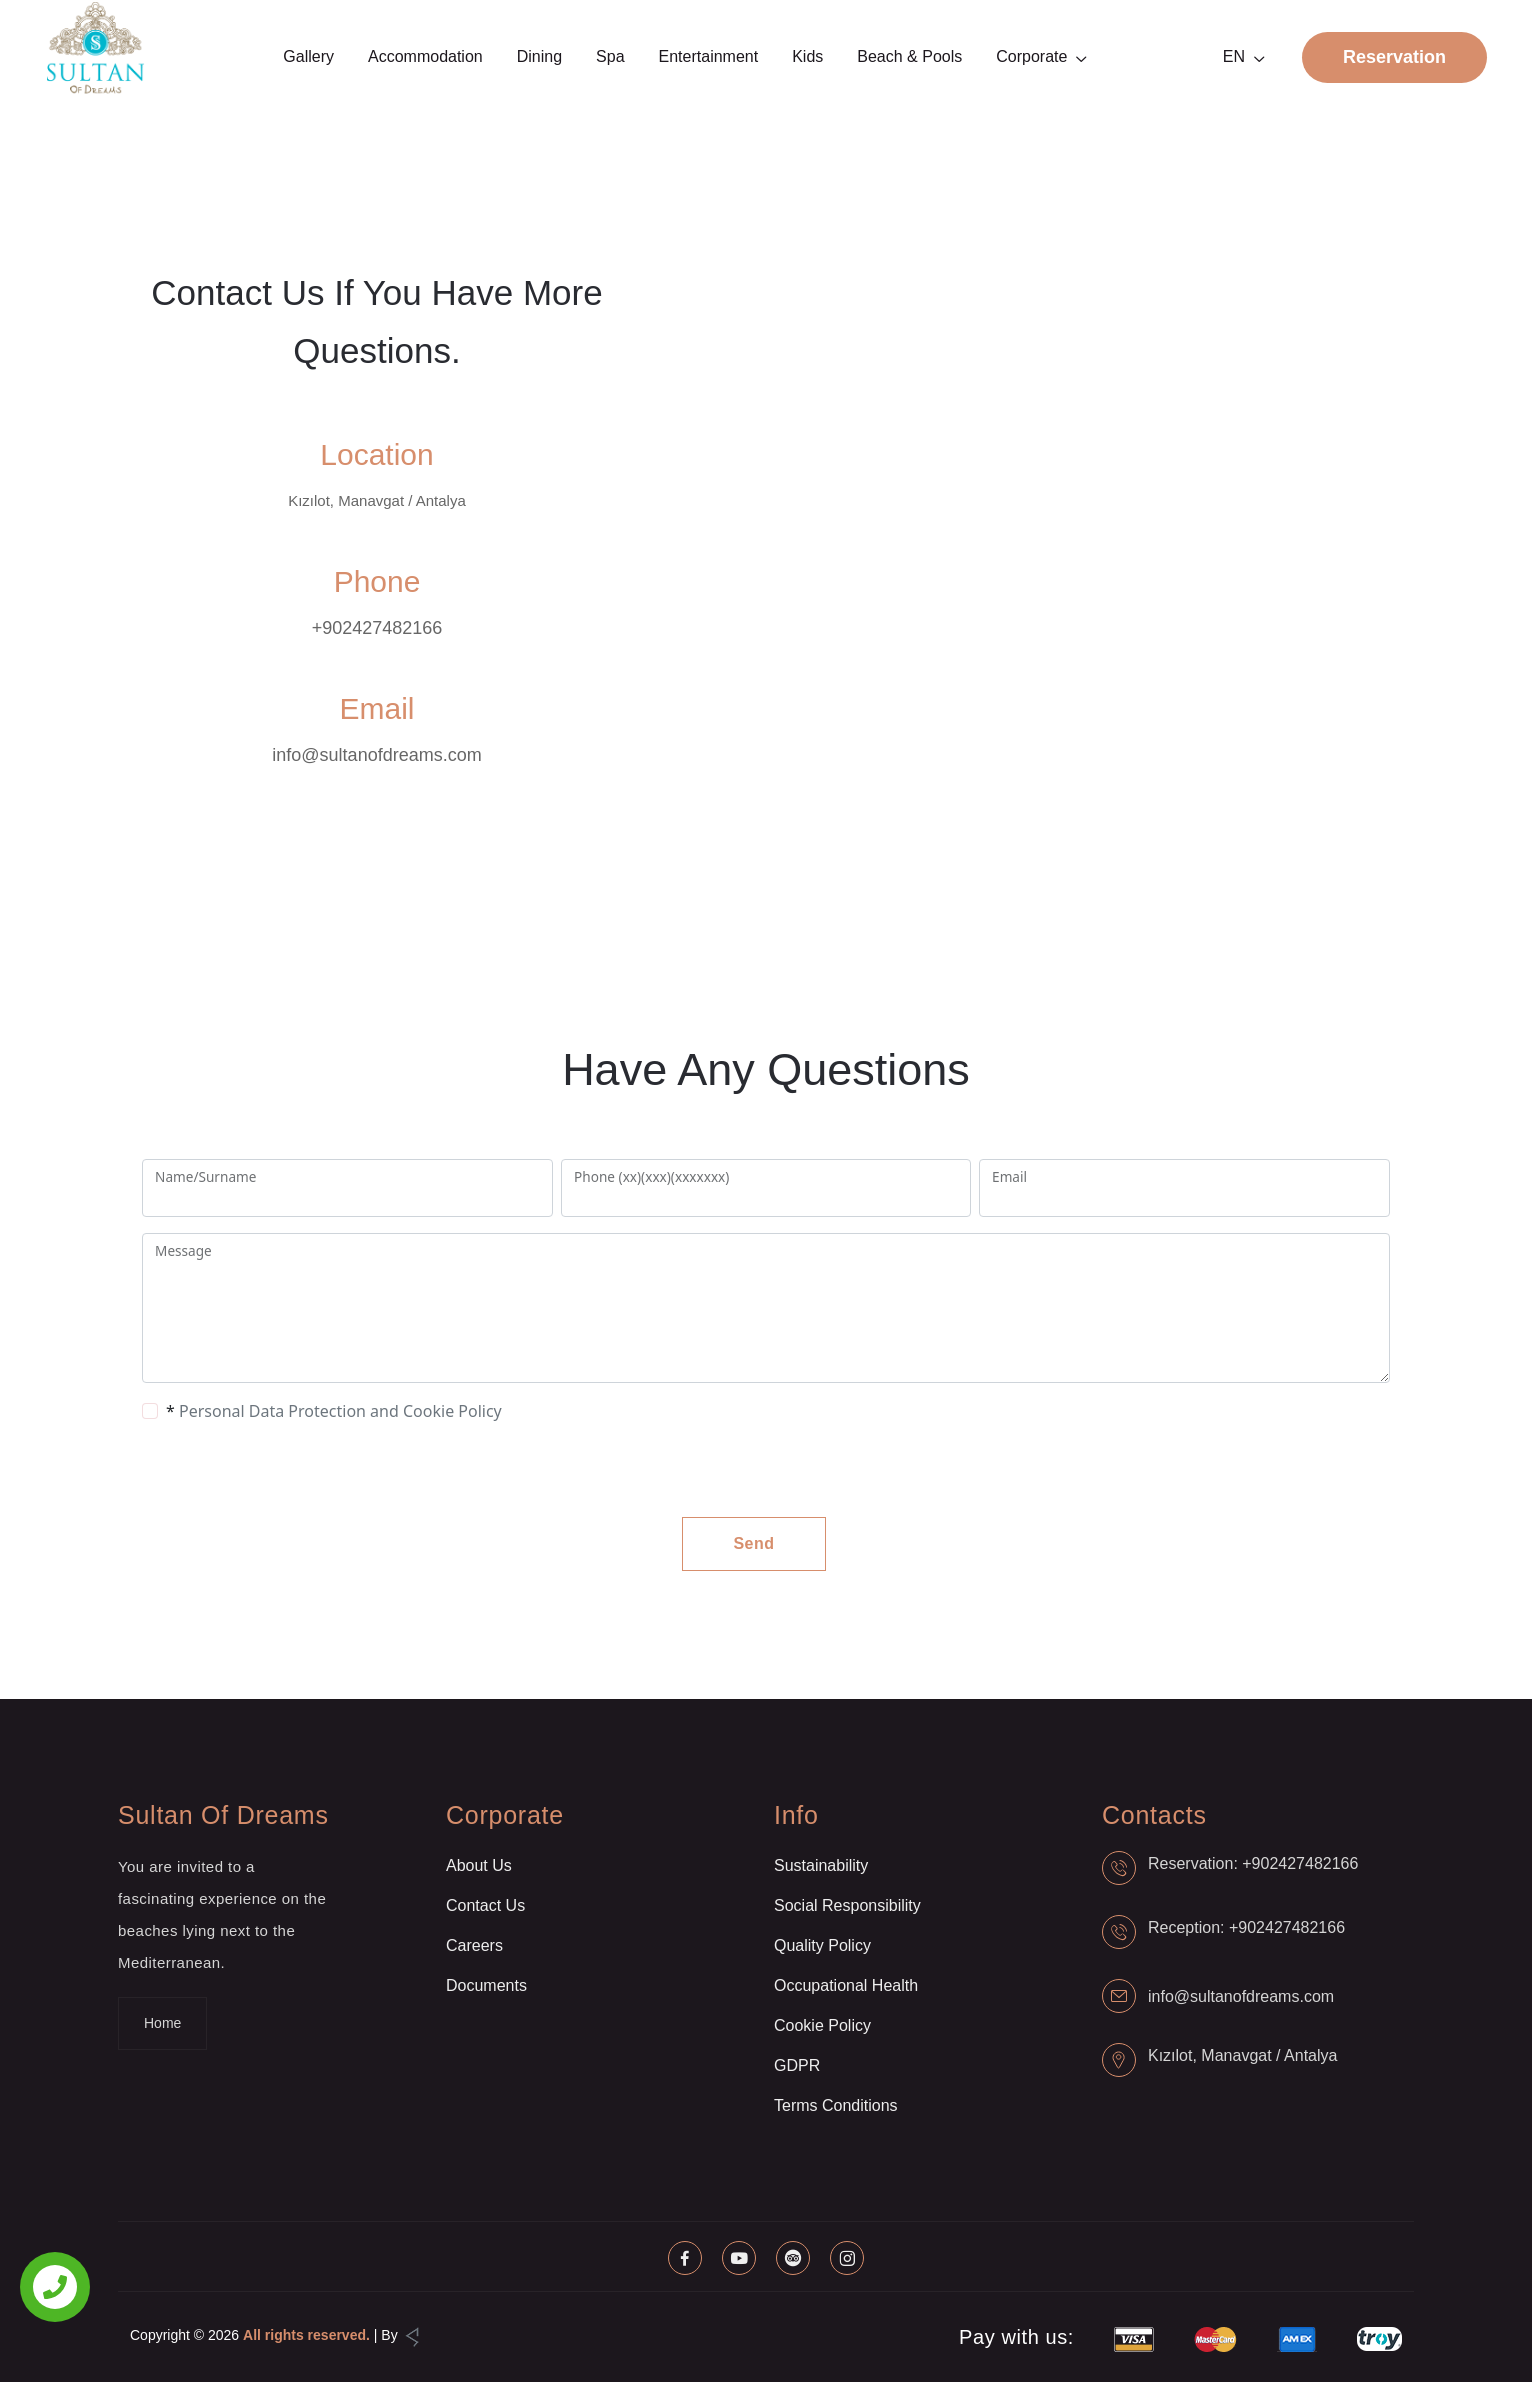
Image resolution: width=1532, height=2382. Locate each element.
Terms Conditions (836, 2105)
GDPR (797, 2065)
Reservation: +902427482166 (1253, 1863)
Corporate (1031, 56)
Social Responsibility (847, 1905)
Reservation (1394, 57)
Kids (807, 56)
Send (753, 1543)
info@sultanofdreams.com (376, 755)
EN (1234, 56)
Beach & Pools (909, 56)
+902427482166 (377, 628)
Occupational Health (846, 1985)
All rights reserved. (306, 2335)
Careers (474, 1945)
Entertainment (709, 56)
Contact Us (485, 1905)
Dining (539, 56)
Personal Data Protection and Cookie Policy (340, 1411)
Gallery (308, 56)
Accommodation (425, 56)
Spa (610, 56)
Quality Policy (822, 1945)
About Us (479, 1865)
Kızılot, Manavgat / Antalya (1242, 2055)
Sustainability (821, 1865)
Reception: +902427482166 (1246, 1927)
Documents (486, 1985)
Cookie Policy (822, 2025)
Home (162, 2023)
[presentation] (302, 1470)
